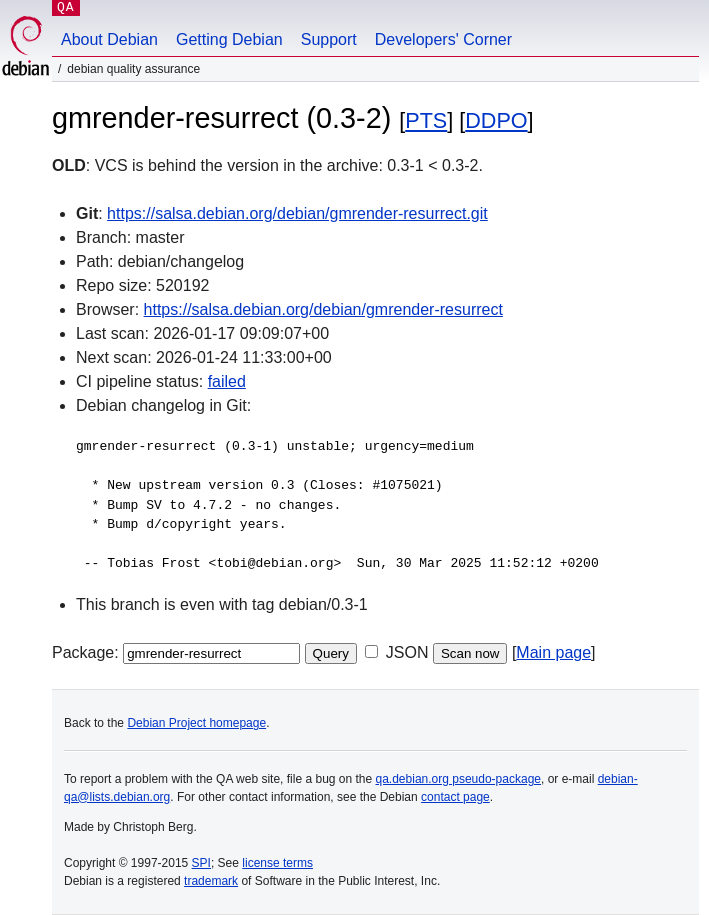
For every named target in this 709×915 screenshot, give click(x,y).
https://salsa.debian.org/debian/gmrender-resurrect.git (297, 213)
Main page (553, 652)
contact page (455, 797)
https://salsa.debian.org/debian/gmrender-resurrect (323, 309)
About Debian (109, 39)
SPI (201, 863)
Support (329, 39)
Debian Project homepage (196, 723)
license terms (277, 863)
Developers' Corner (443, 39)
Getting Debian (229, 39)
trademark (211, 881)
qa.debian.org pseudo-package (458, 779)
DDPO (496, 120)
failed (227, 381)
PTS (426, 120)
